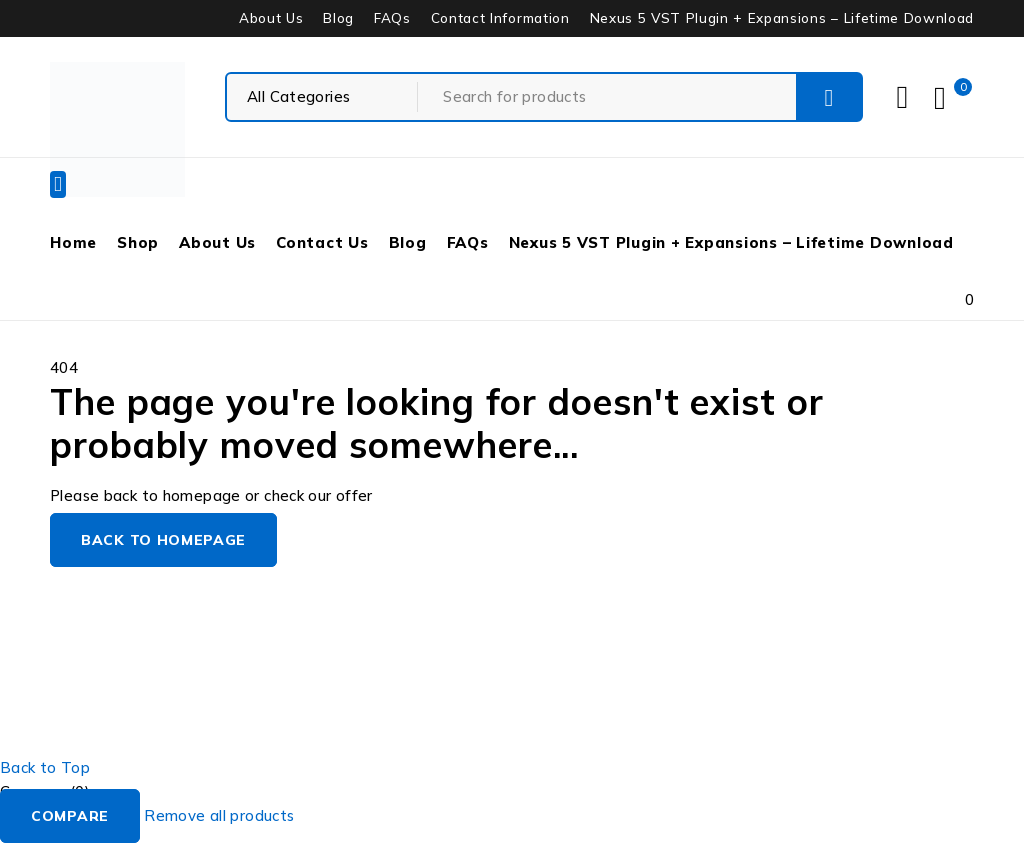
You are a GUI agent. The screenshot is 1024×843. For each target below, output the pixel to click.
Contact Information (500, 18)
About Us (271, 18)
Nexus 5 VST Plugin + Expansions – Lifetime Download (782, 18)
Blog (338, 18)
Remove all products (219, 815)
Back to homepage (163, 540)
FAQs (392, 18)
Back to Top (45, 767)
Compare (70, 816)
